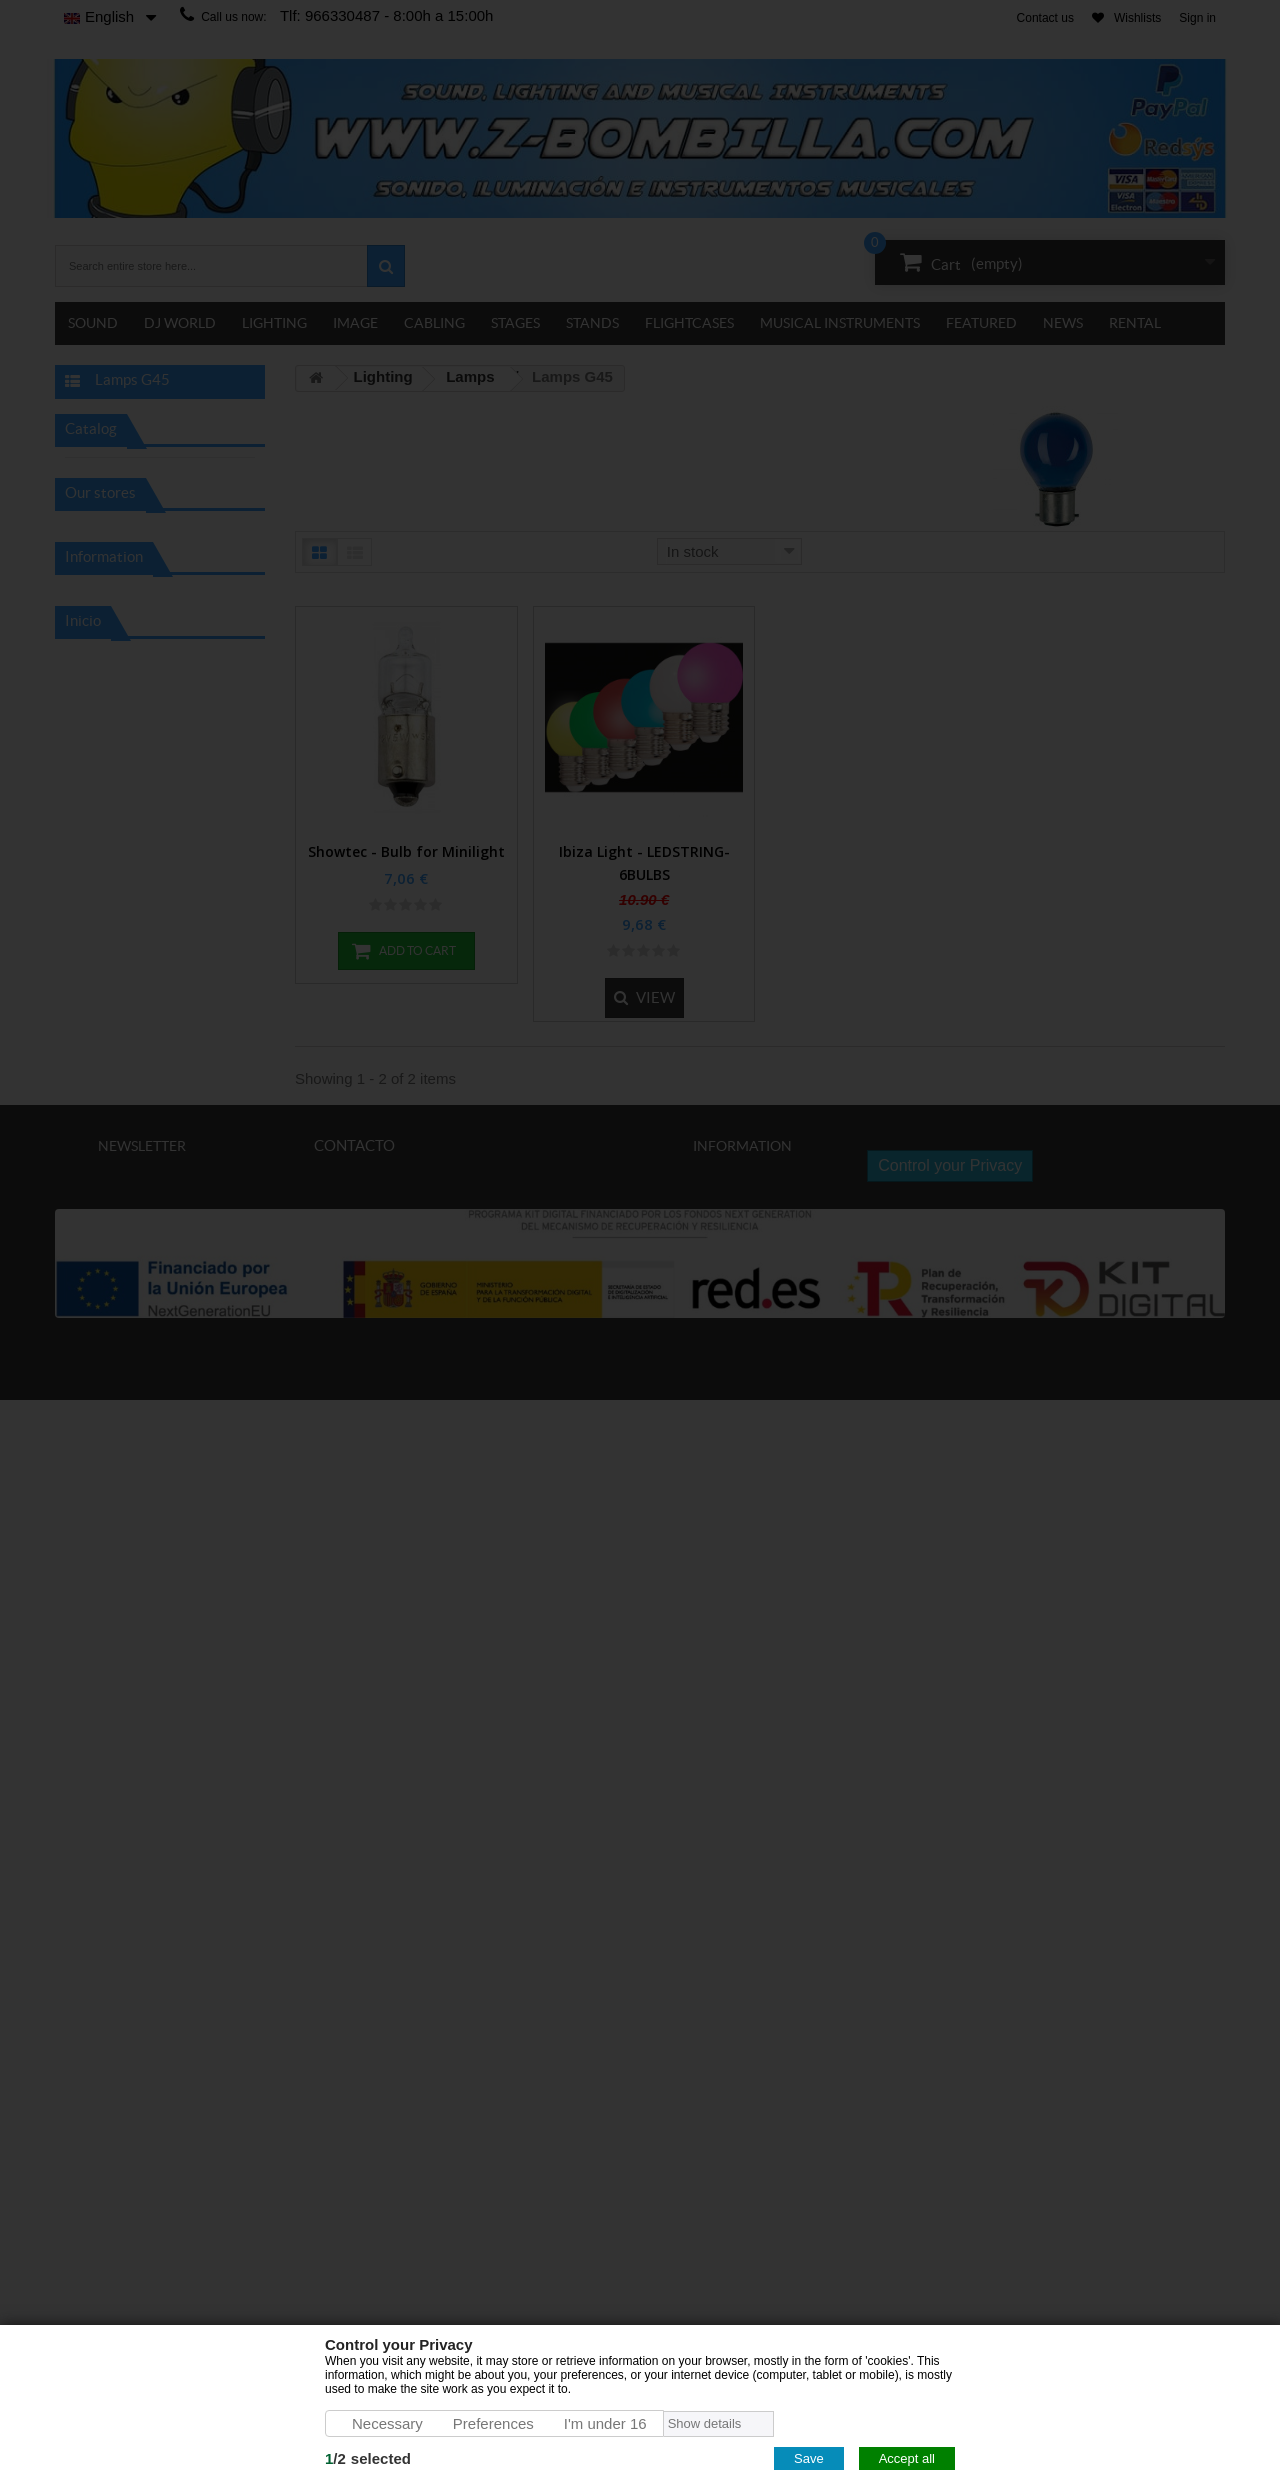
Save (809, 2458)
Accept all (907, 2458)
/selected (368, 2458)
